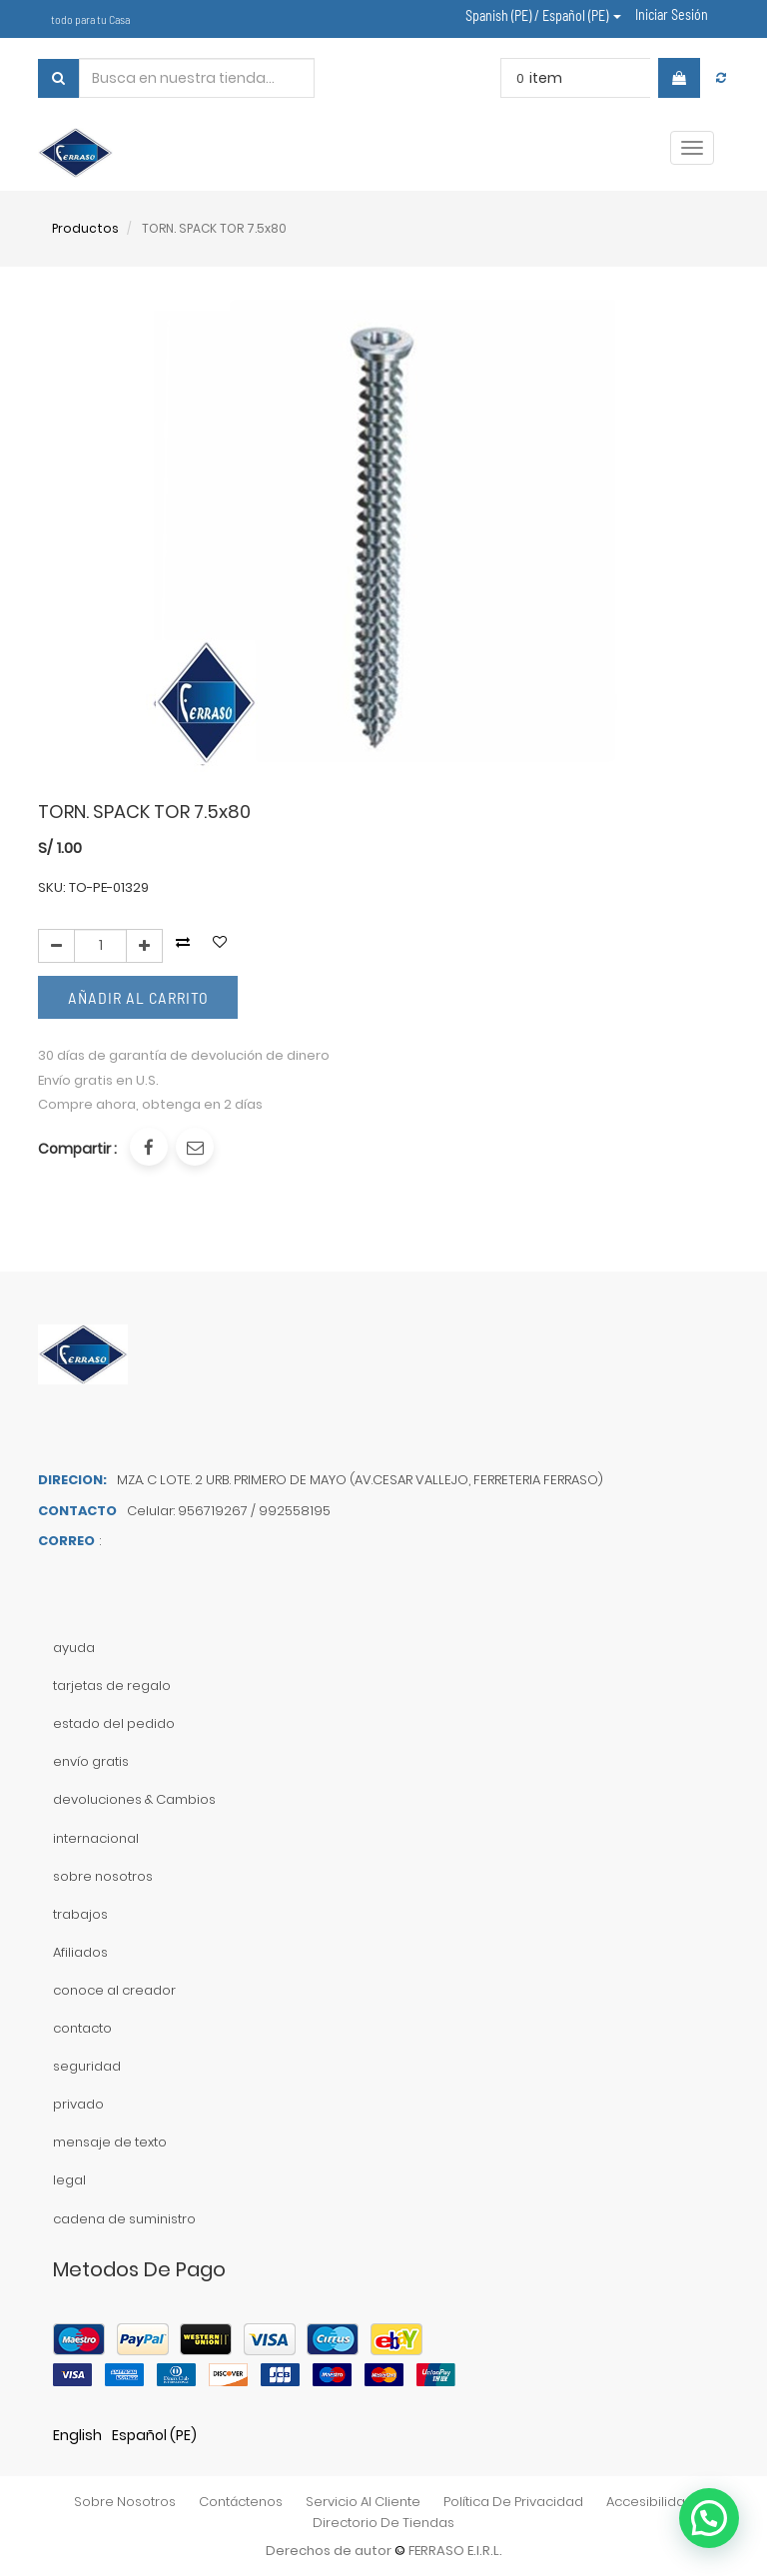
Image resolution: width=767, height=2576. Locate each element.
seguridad (87, 2066)
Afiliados (80, 1952)
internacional (96, 1838)
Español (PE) (154, 2435)
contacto (82, 2028)
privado (78, 2104)
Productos (85, 228)
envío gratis (91, 1761)
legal (69, 2179)
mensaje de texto (110, 2142)
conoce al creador (114, 1990)
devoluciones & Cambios (134, 1799)
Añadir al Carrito (138, 997)
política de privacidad (513, 2501)
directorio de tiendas (383, 2522)
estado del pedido (114, 1723)
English (77, 2435)
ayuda (74, 1647)
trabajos (80, 1914)
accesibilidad (650, 2501)
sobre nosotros (103, 1876)
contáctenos (241, 2501)
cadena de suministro (124, 2218)
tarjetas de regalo (112, 1685)
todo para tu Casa (90, 19)
